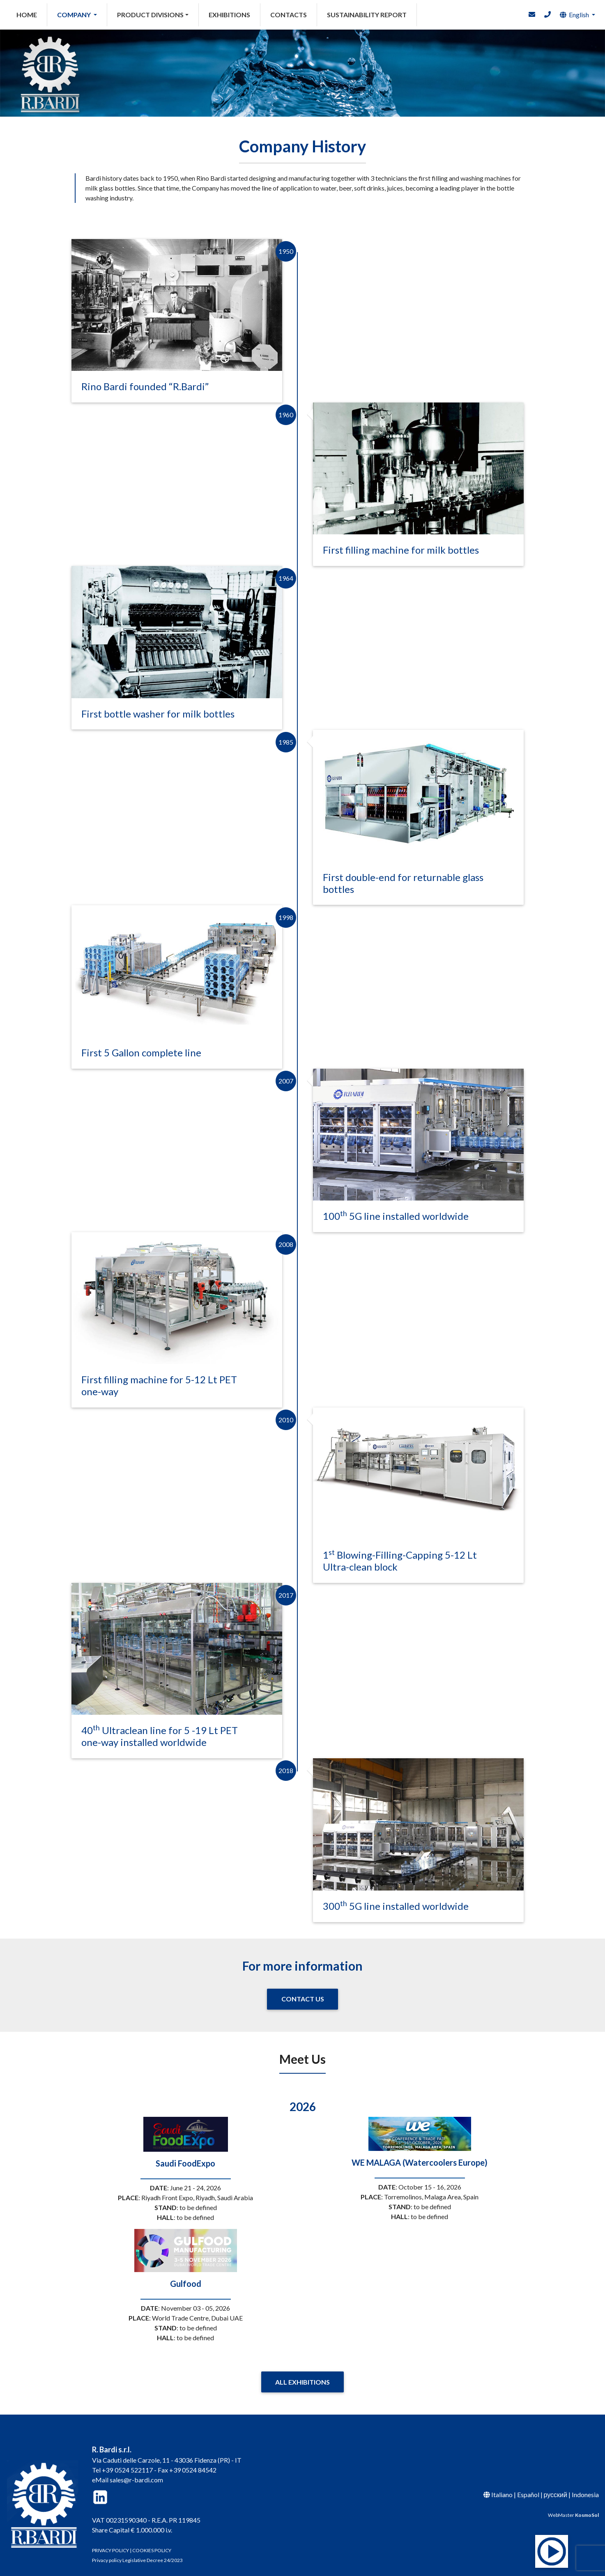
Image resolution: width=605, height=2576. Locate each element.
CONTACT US (302, 1990)
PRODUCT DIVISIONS (150, 14)
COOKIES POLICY (151, 2542)
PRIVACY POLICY (110, 2542)
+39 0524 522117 (127, 2462)
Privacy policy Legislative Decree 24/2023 (137, 2552)
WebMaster (573, 2507)
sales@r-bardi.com (136, 2471)
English (574, 14)
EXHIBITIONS (229, 14)
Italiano (502, 2486)
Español (528, 2486)
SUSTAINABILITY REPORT (367, 14)
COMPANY (74, 14)
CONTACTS (288, 14)
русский (555, 2486)
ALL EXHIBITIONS (302, 2374)
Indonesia (585, 2486)
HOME (31, 13)
